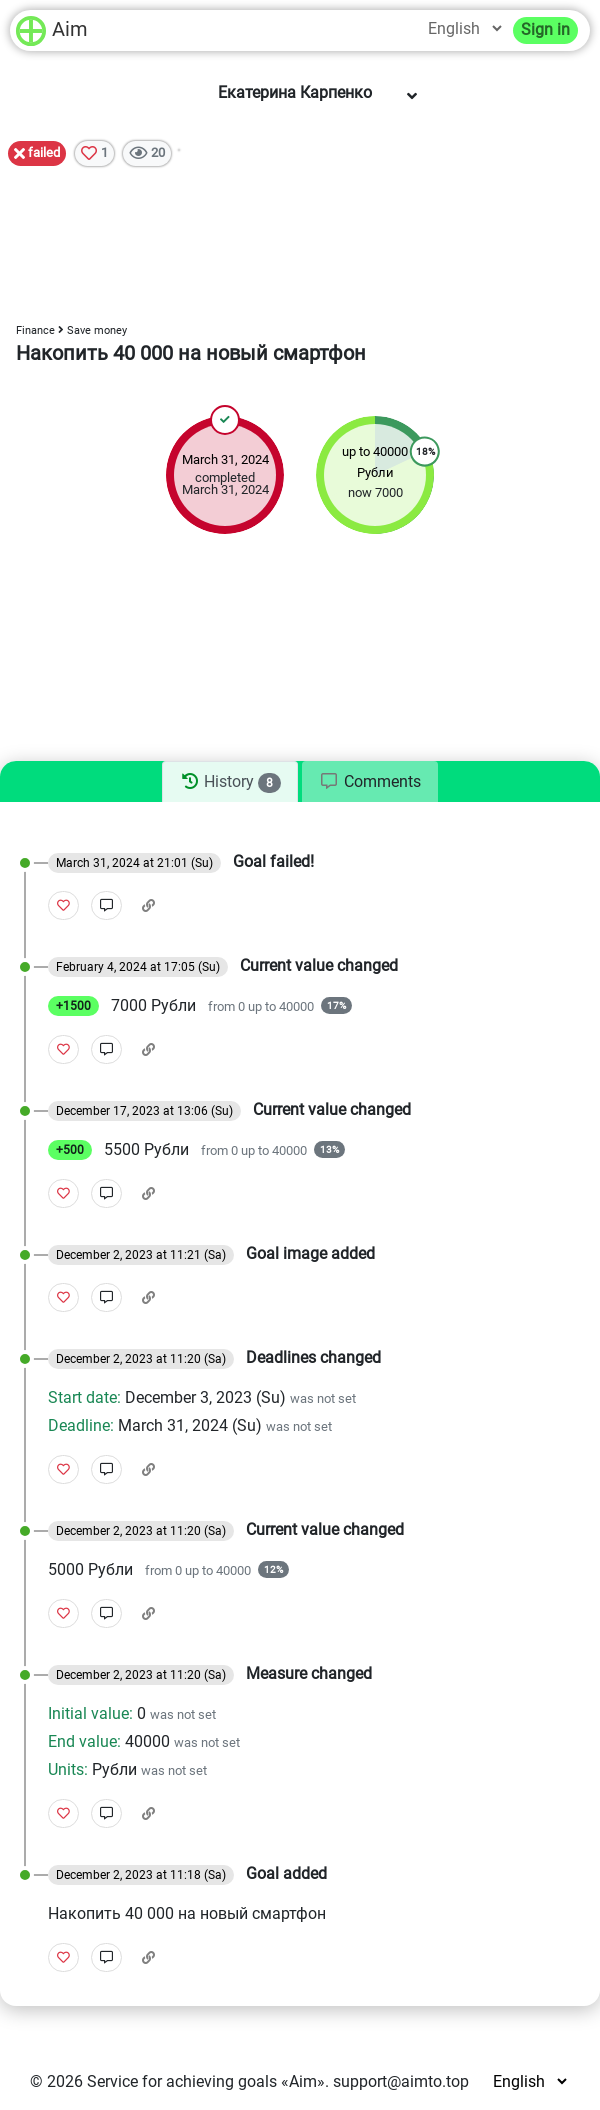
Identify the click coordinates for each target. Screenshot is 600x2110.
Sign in (545, 29)
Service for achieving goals (182, 2081)
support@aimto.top (401, 2081)
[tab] (229, 782)
